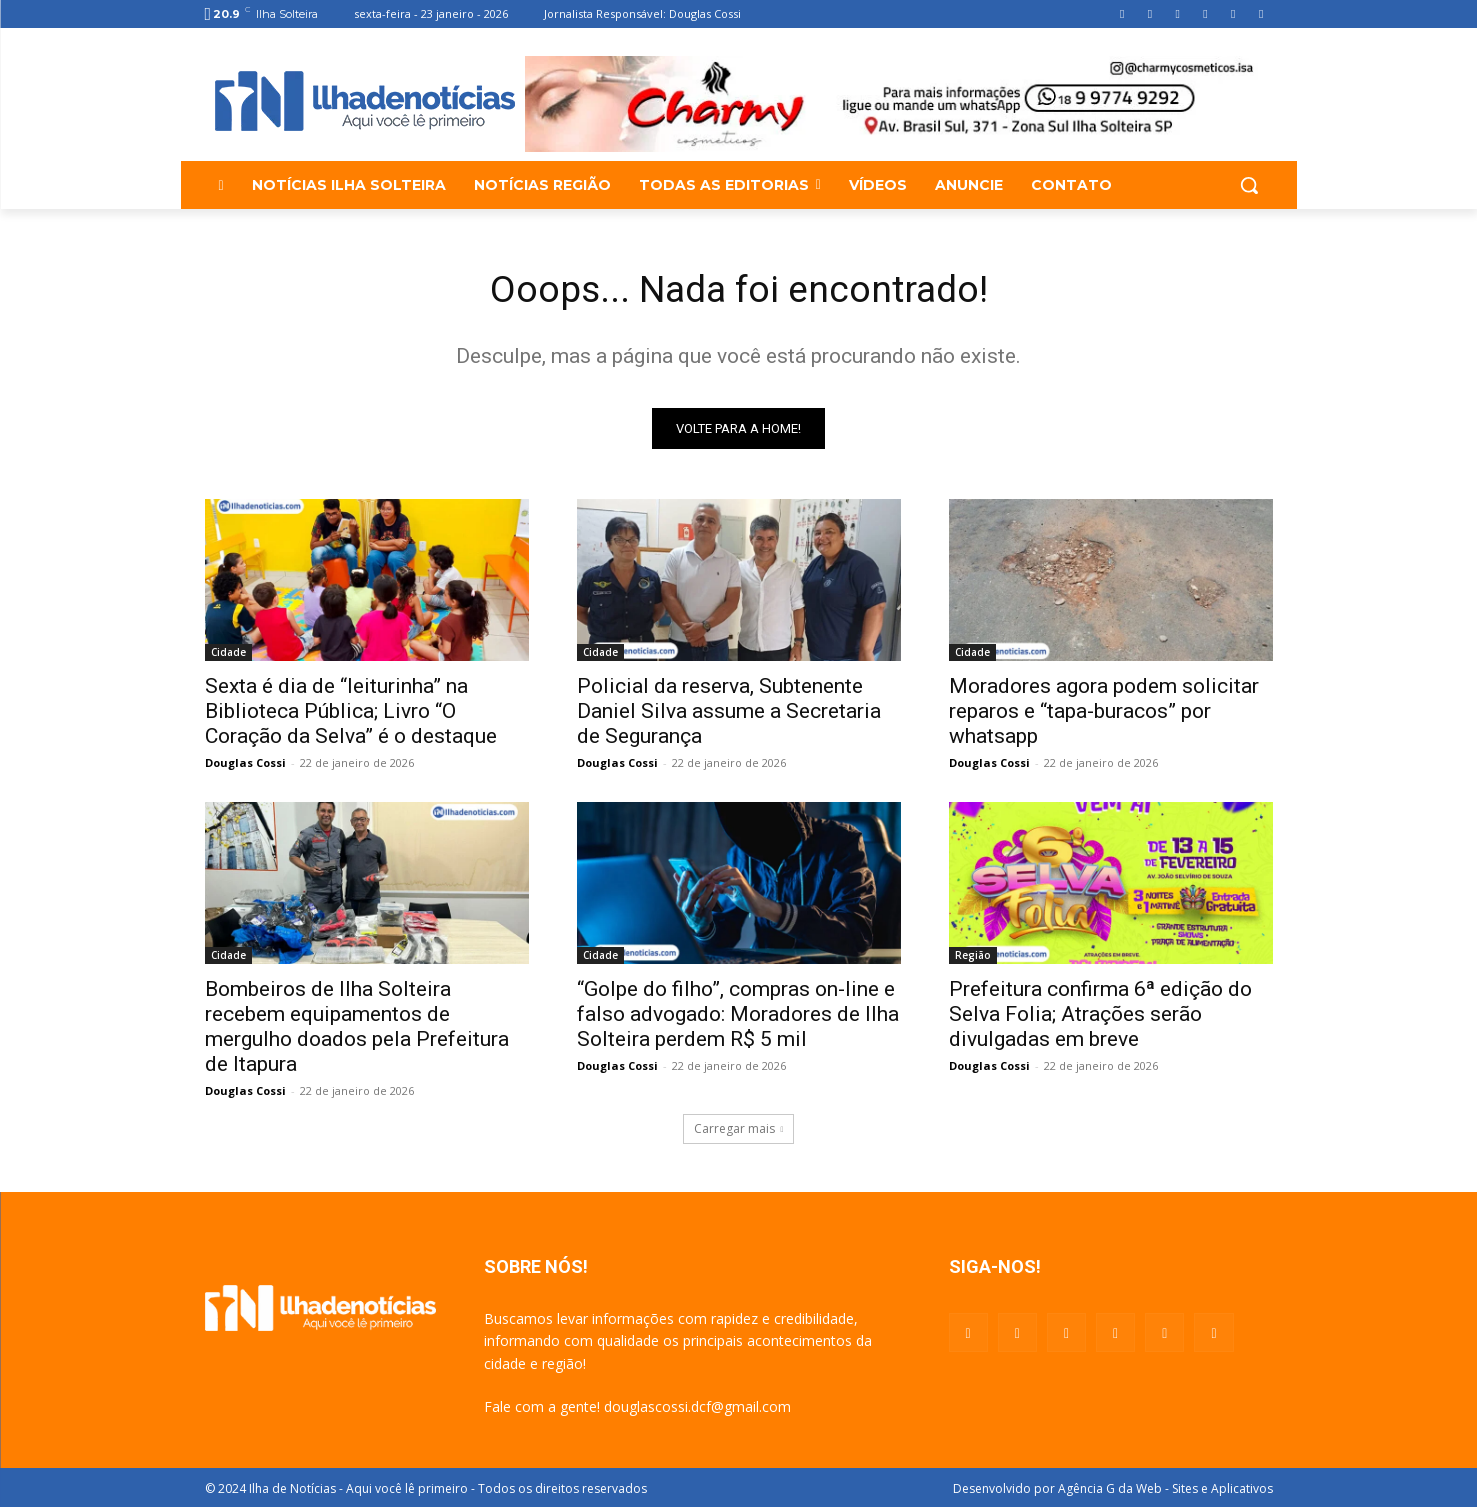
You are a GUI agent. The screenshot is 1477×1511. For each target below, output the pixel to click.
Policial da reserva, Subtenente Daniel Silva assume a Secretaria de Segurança (729, 715)
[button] (1249, 185)
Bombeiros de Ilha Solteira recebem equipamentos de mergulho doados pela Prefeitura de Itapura (357, 1030)
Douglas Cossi (245, 766)
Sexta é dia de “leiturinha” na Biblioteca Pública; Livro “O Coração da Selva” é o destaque (351, 715)
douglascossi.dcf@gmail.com (697, 1410)
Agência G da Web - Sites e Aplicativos (1165, 1492)
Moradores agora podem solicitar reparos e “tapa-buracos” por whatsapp (1104, 715)
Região (973, 959)
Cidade (228, 656)
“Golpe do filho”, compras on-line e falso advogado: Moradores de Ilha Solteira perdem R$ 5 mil (738, 1018)
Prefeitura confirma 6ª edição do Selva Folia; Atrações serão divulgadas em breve (1100, 1018)
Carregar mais (739, 1132)
